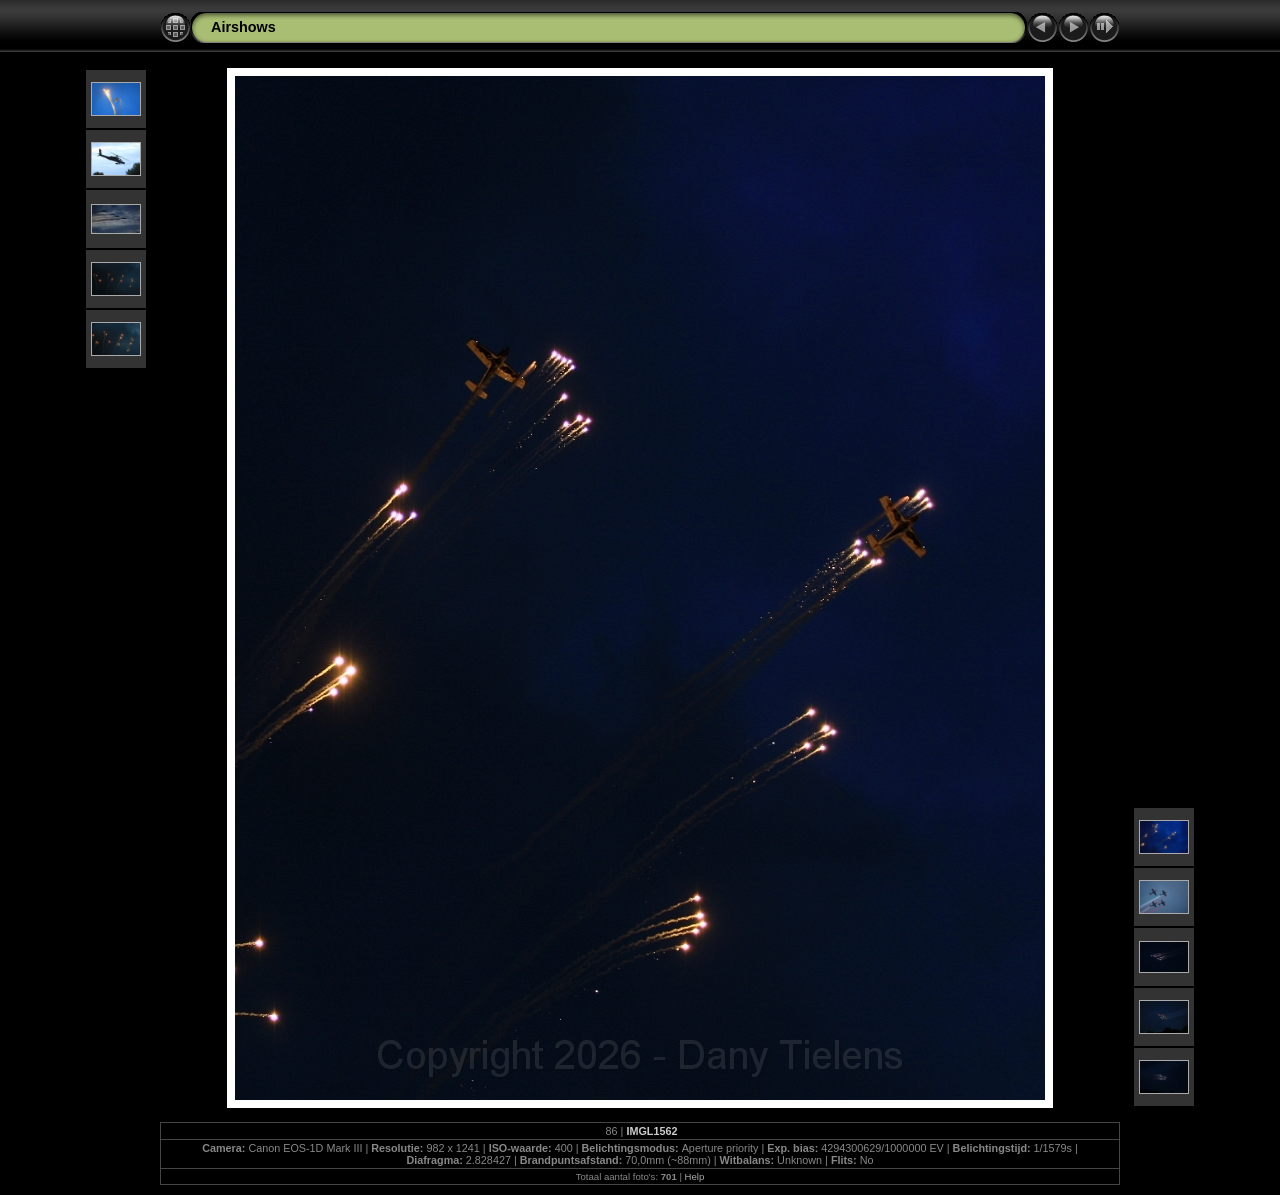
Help (695, 1176)
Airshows (243, 27)
